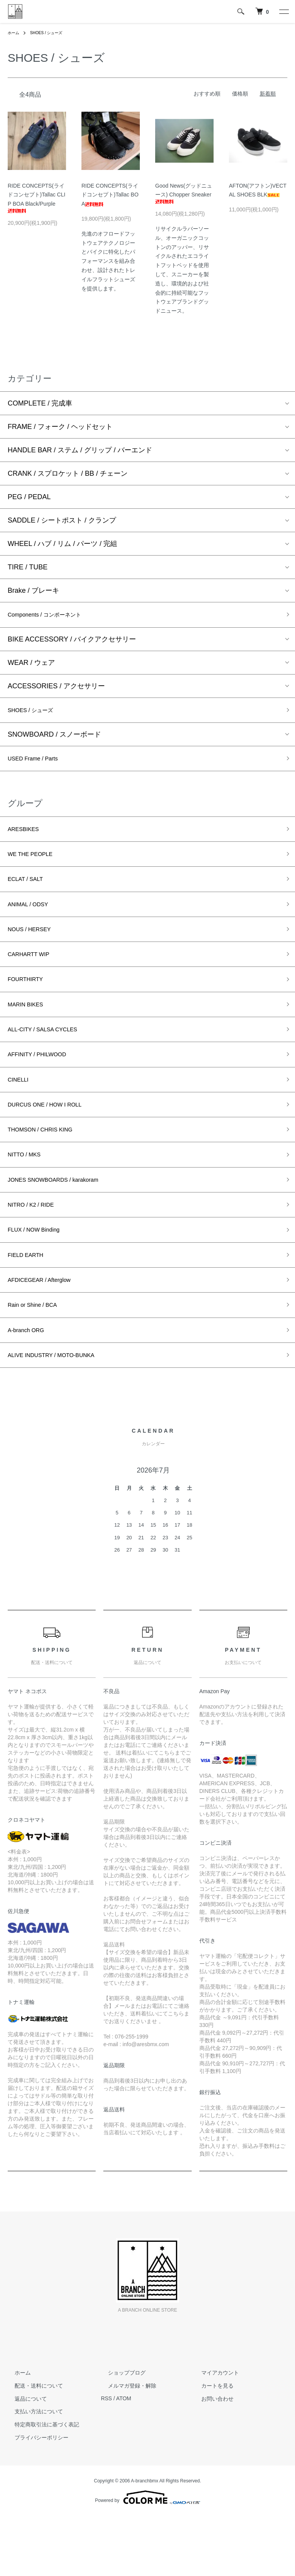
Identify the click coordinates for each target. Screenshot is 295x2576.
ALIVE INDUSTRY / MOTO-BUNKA (62, 1414)
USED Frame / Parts (39, 765)
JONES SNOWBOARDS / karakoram (65, 1222)
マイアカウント (213, 2433)
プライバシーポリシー (34, 2498)
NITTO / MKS (28, 1194)
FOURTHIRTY (30, 1002)
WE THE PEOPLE (36, 865)
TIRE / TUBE (28, 567)
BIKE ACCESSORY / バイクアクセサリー (72, 641)
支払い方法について (32, 2472)
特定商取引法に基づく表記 (40, 2485)
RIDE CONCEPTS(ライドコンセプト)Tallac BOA (110, 195)
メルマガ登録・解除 (125, 2446)
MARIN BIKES (30, 1030)
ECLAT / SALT (30, 892)
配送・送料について (32, 2446)
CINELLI (21, 1112)
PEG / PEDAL (29, 497)
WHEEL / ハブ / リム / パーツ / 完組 (62, 544)
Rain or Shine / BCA (39, 1359)
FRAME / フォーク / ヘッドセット (60, 426)
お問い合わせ (210, 2459)
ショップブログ (120, 2433)
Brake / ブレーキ (33, 590)
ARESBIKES (27, 837)
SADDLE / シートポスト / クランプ (62, 520)
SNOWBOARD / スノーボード (54, 739)
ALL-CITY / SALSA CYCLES (51, 1057)
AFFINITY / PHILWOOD (44, 1084)
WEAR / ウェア (31, 665)
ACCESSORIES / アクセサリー (56, 688)
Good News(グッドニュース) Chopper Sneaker (183, 193)
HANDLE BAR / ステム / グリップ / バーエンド (80, 450)
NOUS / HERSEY (35, 947)
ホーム (15, 32)
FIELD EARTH (30, 1304)
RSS (106, 2459)
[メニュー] (283, 11)
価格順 (240, 94)
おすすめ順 (207, 94)
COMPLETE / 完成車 (40, 403)
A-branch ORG (30, 1386)
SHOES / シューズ (51, 32)
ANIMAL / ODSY (33, 920)
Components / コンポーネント (54, 616)
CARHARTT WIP (34, 974)
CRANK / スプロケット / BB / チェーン (68, 473)
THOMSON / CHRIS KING (48, 1167)
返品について (24, 2459)
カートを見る (210, 2446)
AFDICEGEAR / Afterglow (47, 1332)
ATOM (123, 2459)
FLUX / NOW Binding (40, 1277)
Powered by (147, 2557)
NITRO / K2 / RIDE (37, 1249)
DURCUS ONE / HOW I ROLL (54, 1139)
